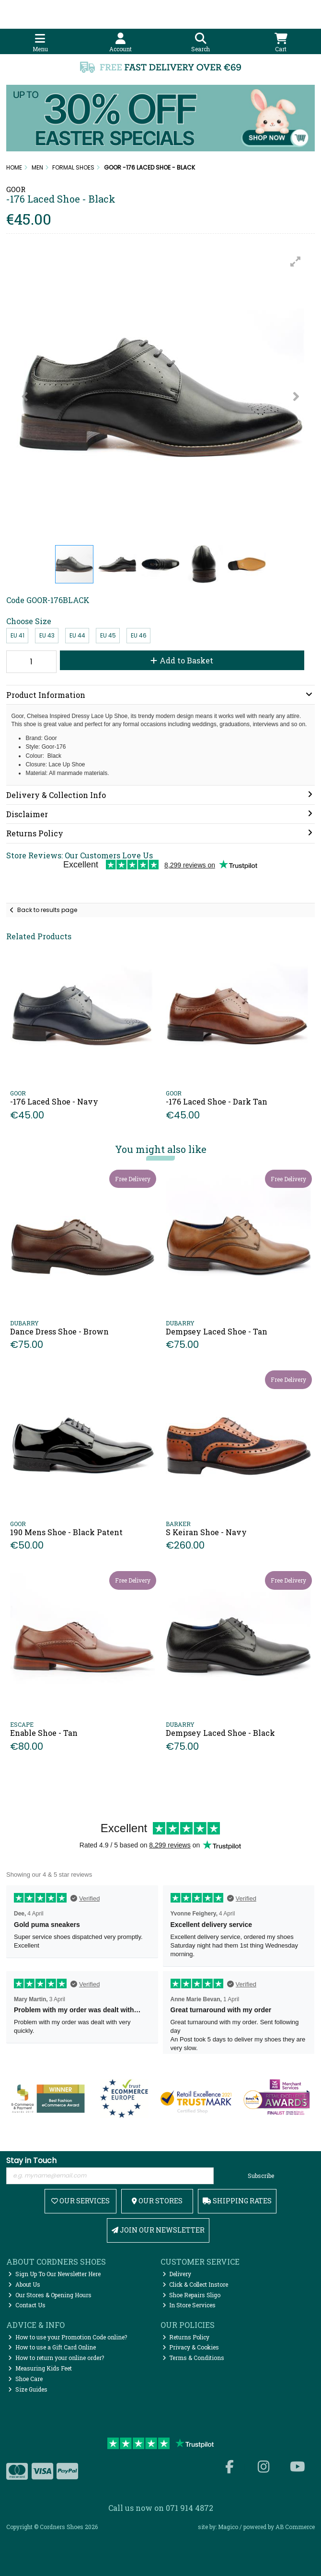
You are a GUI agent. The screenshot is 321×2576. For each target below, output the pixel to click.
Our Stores (157, 2200)
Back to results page (47, 910)
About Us (24, 2284)
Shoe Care (25, 2378)
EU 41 (17, 635)
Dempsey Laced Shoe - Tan (216, 1331)
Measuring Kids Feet (40, 2368)
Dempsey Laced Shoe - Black (220, 1733)
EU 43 (47, 635)
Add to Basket (181, 660)
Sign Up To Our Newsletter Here (54, 2274)
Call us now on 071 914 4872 (160, 2508)
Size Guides (27, 2389)
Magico (228, 2526)
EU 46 (139, 635)
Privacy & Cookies (190, 2347)
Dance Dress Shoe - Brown (59, 1331)
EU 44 (77, 635)
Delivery (177, 2274)
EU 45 (108, 635)
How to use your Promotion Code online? (67, 2337)
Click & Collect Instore (195, 2284)
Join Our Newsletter (158, 2229)
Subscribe (261, 2175)
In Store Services (189, 2305)
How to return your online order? (56, 2357)
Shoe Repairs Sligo (191, 2295)
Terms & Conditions (193, 2357)
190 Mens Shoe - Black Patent (66, 1532)
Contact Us (27, 2305)
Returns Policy (186, 2337)
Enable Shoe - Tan (44, 1733)
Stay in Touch (31, 2161)
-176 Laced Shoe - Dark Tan (216, 1101)
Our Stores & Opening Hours (50, 2295)
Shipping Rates (237, 2200)
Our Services (80, 2200)
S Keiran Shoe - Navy (206, 1532)
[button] (295, 261)
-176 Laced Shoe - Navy (54, 1101)
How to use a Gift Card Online (52, 2347)
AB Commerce (295, 2526)
